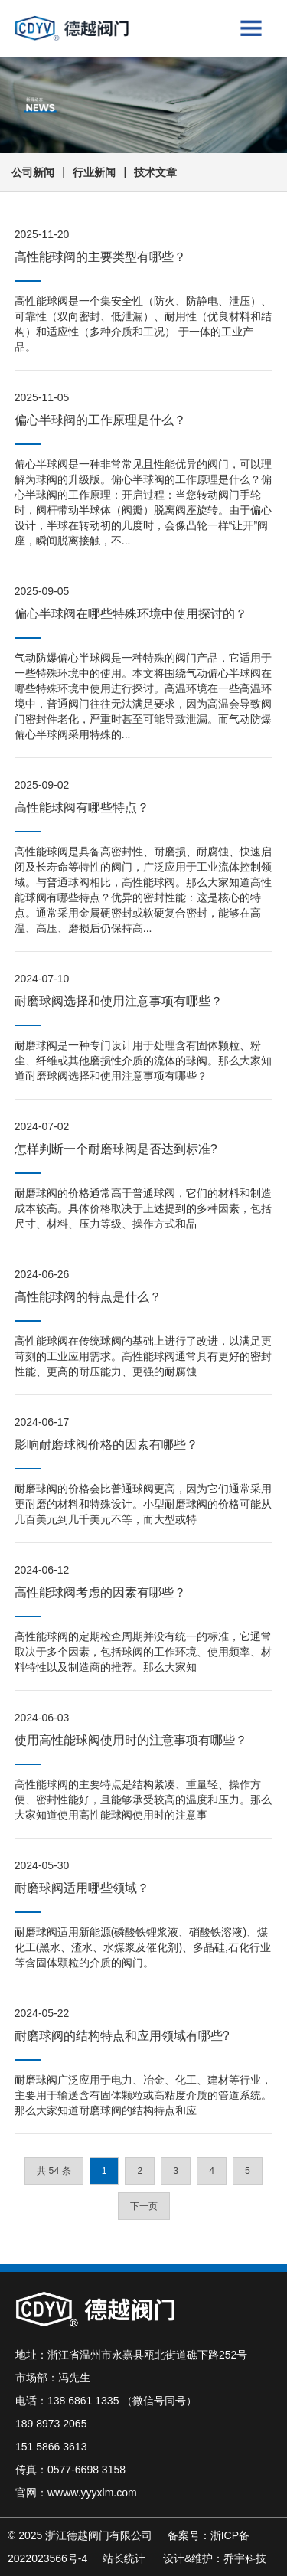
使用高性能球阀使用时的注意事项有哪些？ (131, 1740)
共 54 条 (53, 2171)
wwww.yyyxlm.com (92, 2492)
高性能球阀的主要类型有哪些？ (100, 256)
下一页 (144, 2206)
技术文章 (155, 172)
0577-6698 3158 (86, 2469)
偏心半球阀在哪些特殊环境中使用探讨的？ (131, 613)
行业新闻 (94, 172)
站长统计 (124, 2558)
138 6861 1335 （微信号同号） (122, 2401)
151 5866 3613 (50, 2446)
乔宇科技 (244, 2558)
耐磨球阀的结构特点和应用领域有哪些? (122, 2035)
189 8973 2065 (50, 2423)
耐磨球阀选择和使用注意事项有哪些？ (119, 1001)
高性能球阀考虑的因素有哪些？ (100, 1592)
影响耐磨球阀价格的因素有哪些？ (106, 1444)
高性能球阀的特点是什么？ (88, 1296)
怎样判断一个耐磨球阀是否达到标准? (116, 1149)
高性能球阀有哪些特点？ (82, 807)
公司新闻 (32, 172)
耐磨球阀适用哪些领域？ (82, 1887)
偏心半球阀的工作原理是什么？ (100, 420)
